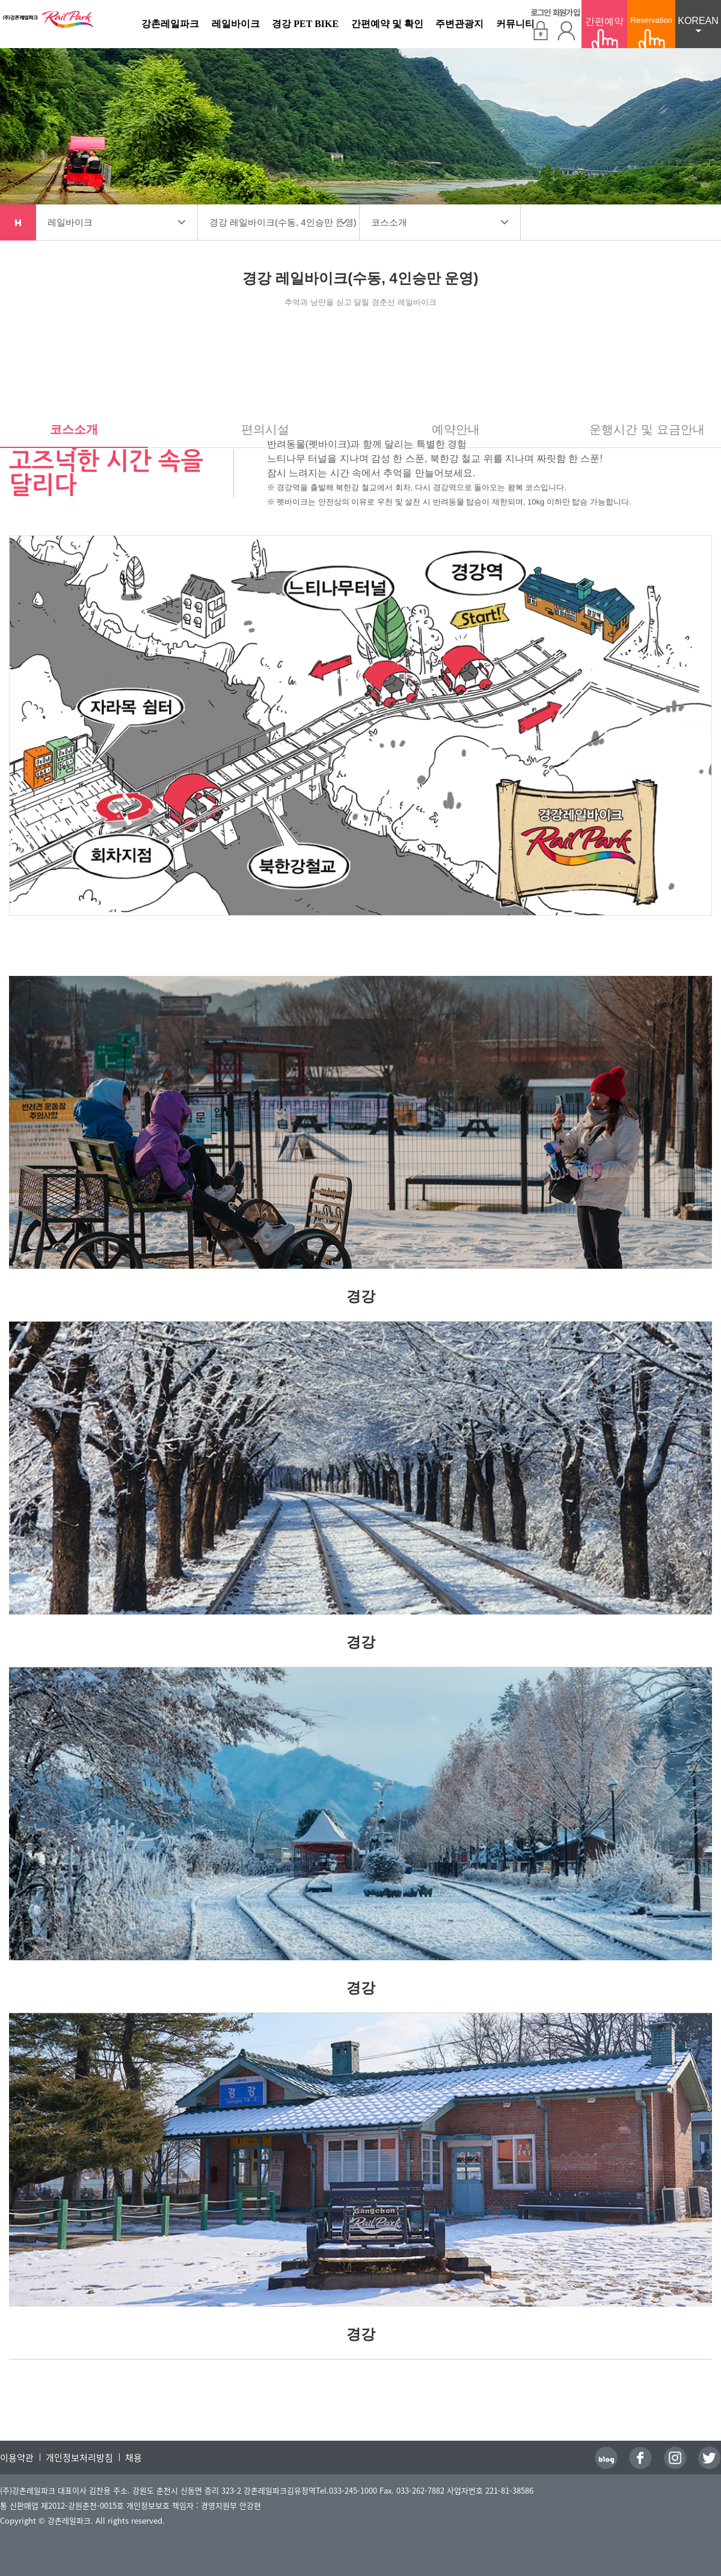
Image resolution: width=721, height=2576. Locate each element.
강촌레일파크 (48, 25)
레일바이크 (236, 24)
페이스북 (640, 2458)
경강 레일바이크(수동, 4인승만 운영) (283, 222)
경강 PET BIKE (305, 24)
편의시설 (265, 429)
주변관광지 (459, 24)
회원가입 (566, 24)
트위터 (709, 2458)
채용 (133, 2457)
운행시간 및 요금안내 (646, 429)
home (18, 222)
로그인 (540, 24)
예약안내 (456, 429)
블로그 (606, 2458)
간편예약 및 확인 (387, 24)
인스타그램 (675, 2458)
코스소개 (389, 222)
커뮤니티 (515, 24)
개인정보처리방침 (79, 2457)
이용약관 (17, 2457)
